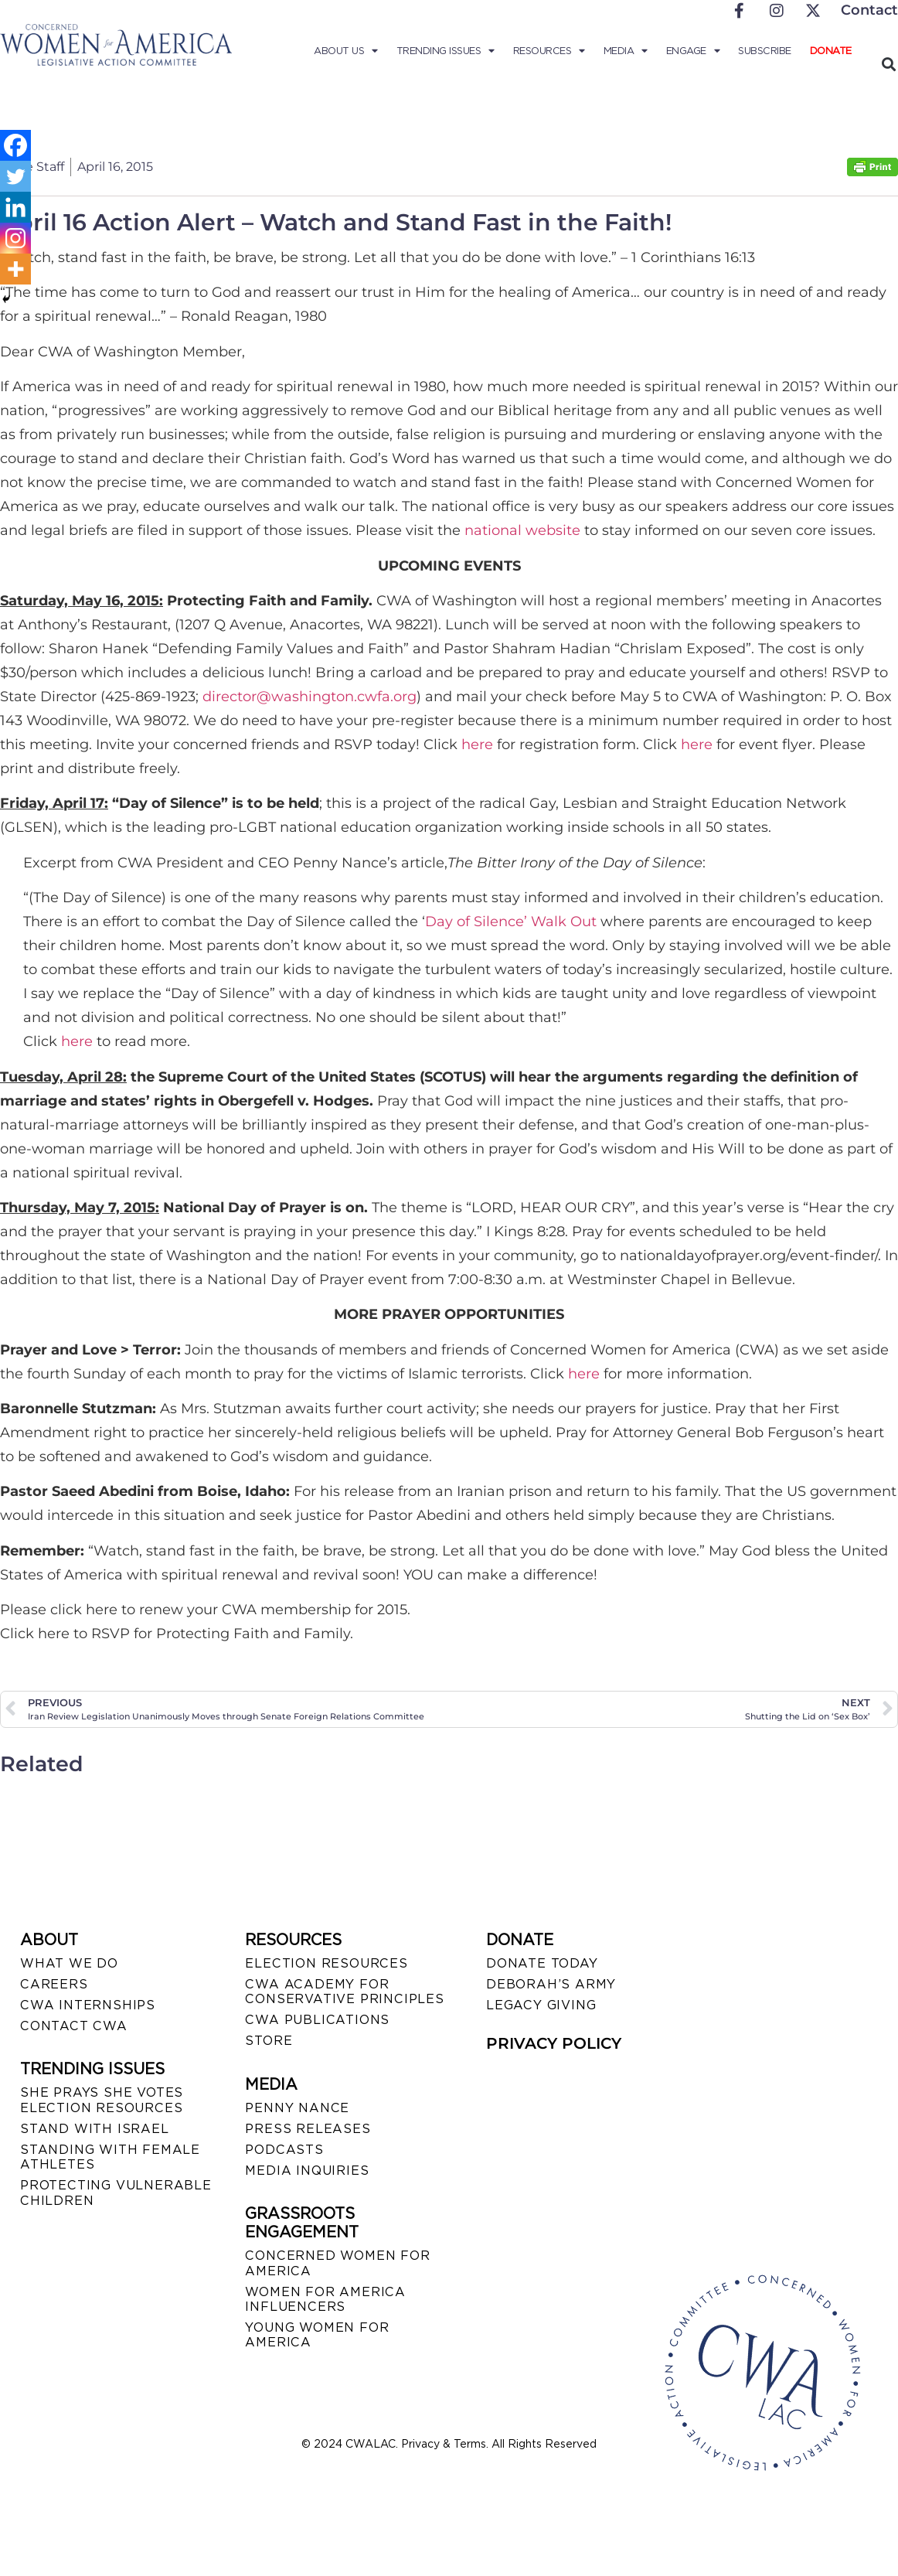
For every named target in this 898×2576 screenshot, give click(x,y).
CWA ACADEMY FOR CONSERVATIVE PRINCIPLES (344, 1991)
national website (522, 530)
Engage (693, 51)
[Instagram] (15, 238)
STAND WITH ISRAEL (94, 2128)
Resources (549, 51)
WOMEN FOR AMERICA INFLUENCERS (325, 2299)
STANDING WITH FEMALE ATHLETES (110, 2157)
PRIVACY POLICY (553, 2043)
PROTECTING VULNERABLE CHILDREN (116, 2192)
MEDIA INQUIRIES (307, 2170)
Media (626, 51)
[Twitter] (15, 176)
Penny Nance (297, 2108)
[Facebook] (15, 145)
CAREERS (54, 1984)
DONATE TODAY (542, 1963)
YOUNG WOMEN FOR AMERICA (317, 2334)
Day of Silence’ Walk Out (511, 921)
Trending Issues (445, 51)
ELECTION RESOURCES (326, 1963)
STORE (268, 2040)
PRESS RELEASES (307, 2128)
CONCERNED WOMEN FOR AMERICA (337, 2263)
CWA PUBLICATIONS (317, 2019)
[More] (15, 269)
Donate (831, 50)
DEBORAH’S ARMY (551, 1984)
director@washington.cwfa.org (309, 696)
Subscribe (764, 50)
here (477, 744)
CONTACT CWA (74, 2026)
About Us (346, 51)
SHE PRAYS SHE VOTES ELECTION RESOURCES (101, 2099)
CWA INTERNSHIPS (87, 2005)
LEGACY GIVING (541, 2005)
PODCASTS (284, 2149)
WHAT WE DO (69, 1963)
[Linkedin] (15, 207)
